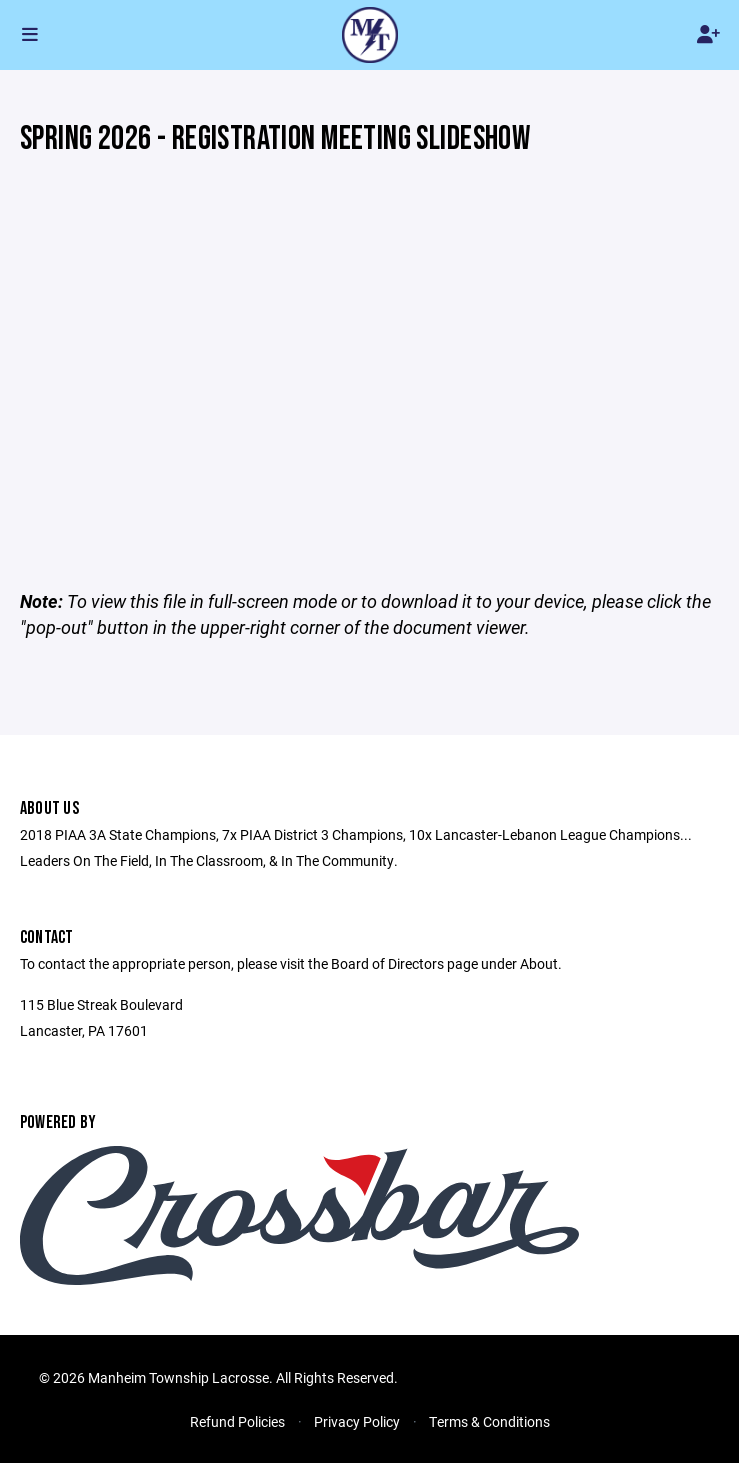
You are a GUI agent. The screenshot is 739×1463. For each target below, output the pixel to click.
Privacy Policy (357, 1421)
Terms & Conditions (489, 1421)
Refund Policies (237, 1421)
